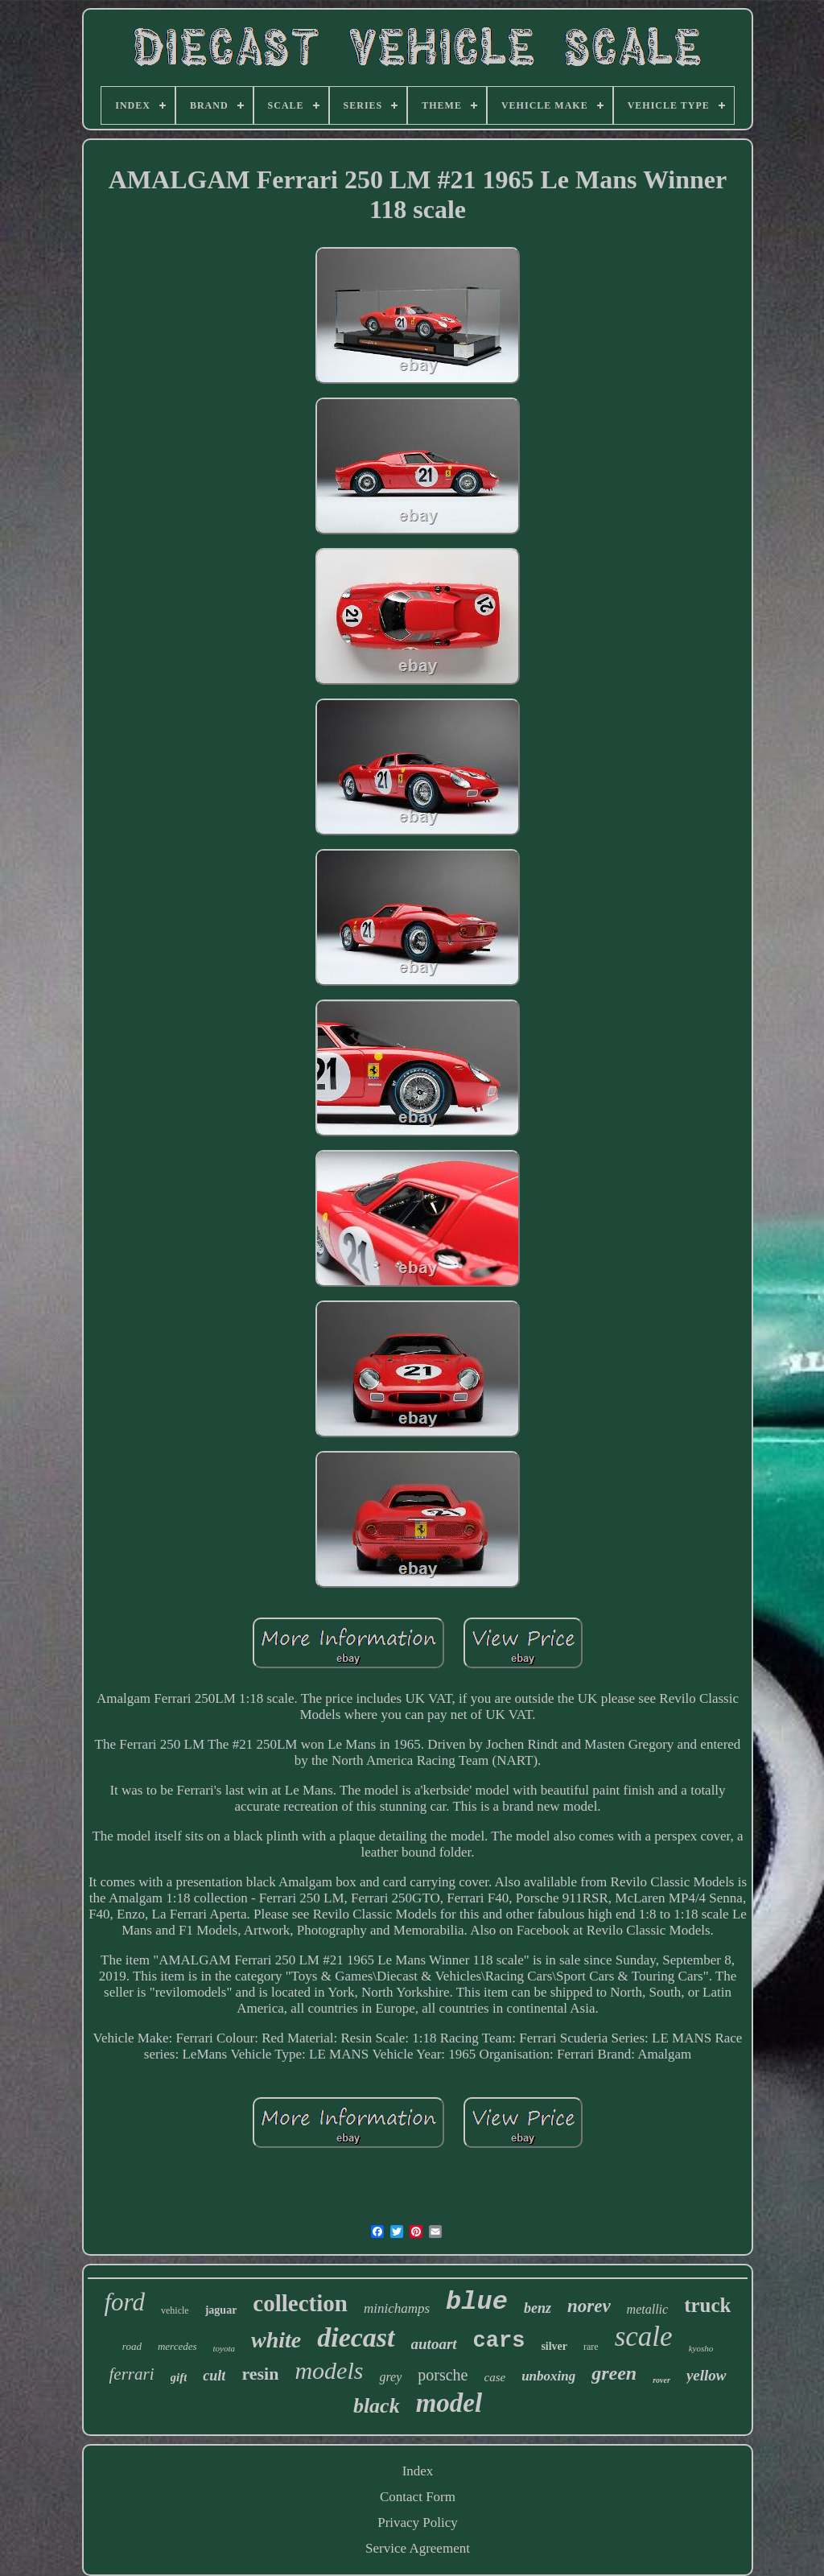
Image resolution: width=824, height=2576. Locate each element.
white (276, 2339)
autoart (434, 2343)
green (614, 2373)
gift (179, 2377)
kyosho (701, 2348)
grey (390, 2377)
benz (537, 2308)
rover (661, 2380)
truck (707, 2305)
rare (591, 2346)
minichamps (397, 2308)
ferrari (131, 2374)
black (376, 2405)
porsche (443, 2375)
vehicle (175, 2310)
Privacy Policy (417, 2522)
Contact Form (417, 2496)
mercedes (177, 2346)
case (494, 2377)
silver (554, 2346)
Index (418, 2471)
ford (125, 2302)
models (329, 2370)
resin (259, 2374)
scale (644, 2336)
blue (477, 2302)
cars (499, 2341)
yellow (706, 2375)
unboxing (548, 2376)
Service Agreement (417, 2548)
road (132, 2346)
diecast (355, 2337)
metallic (648, 2309)
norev (589, 2306)
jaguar (221, 2310)
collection (300, 2303)
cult (214, 2376)
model (449, 2402)
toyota (224, 2348)
